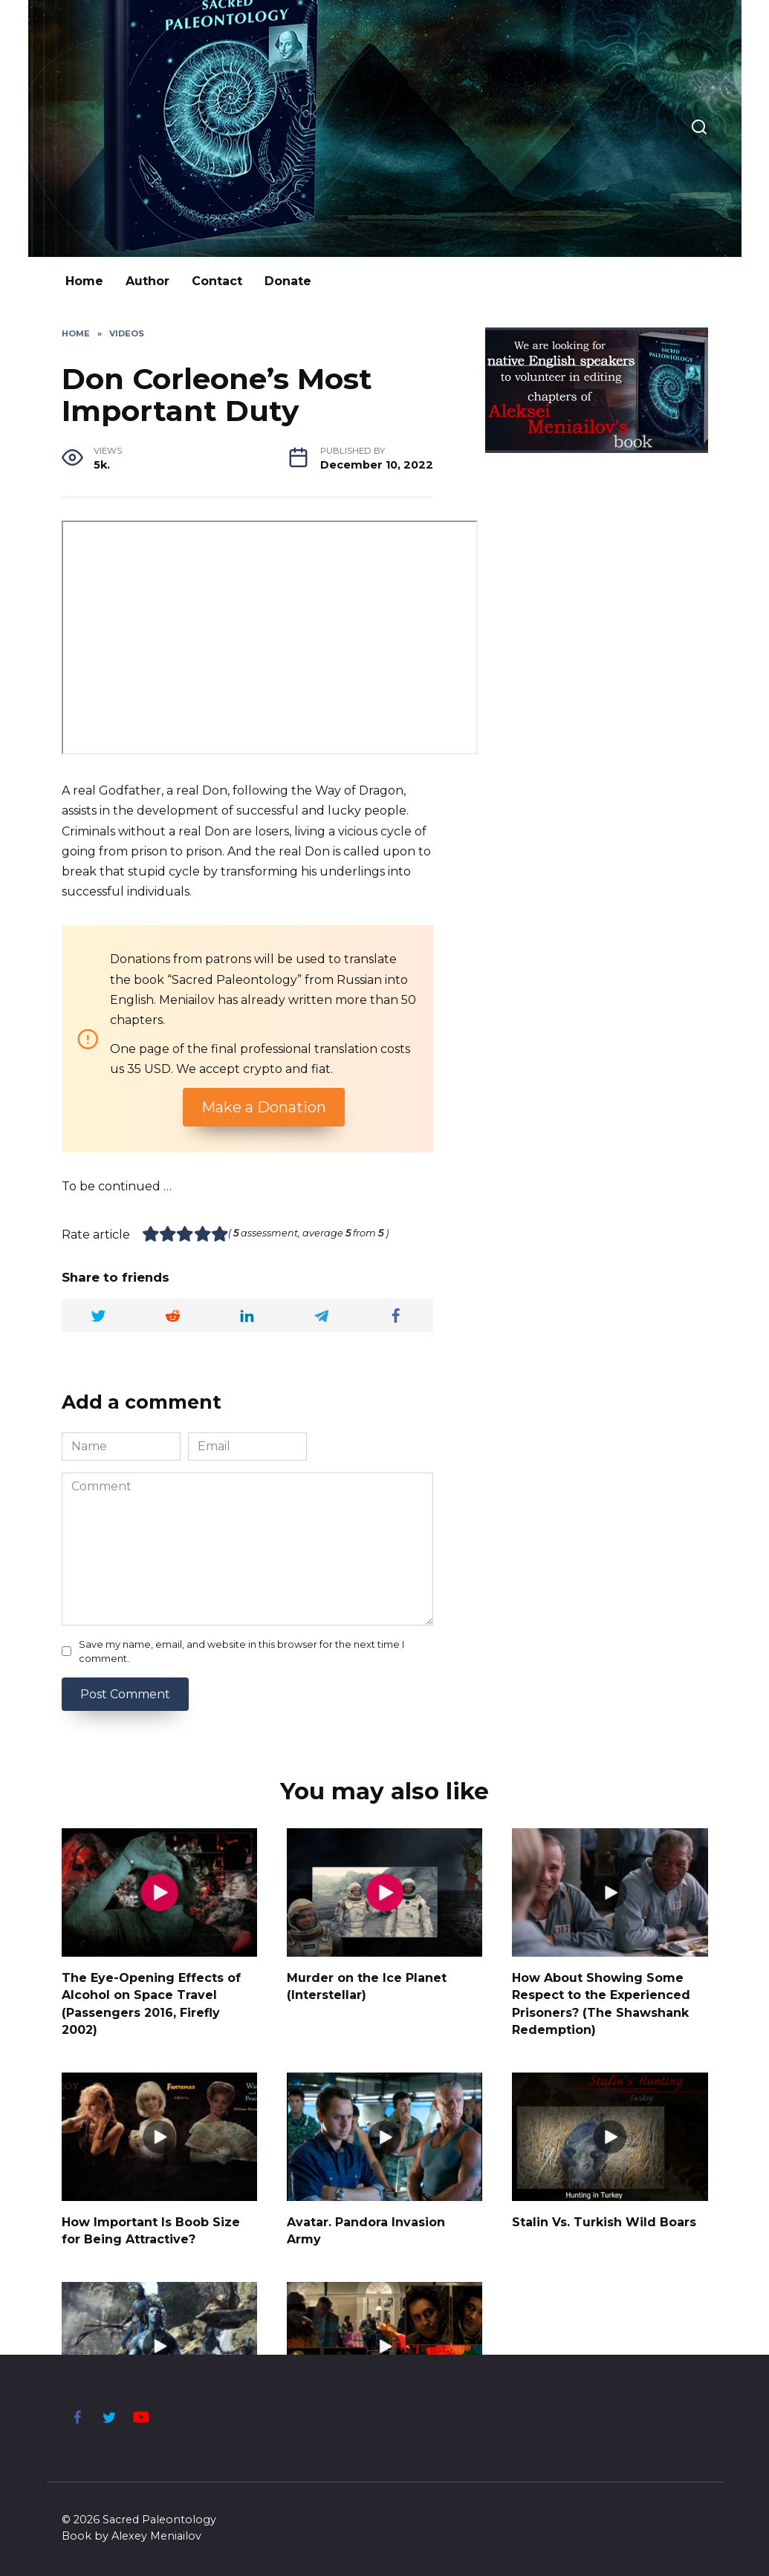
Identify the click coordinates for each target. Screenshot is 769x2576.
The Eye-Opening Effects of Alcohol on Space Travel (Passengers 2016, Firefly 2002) (151, 2001)
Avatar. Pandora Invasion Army (366, 2226)
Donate (288, 281)
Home (84, 281)
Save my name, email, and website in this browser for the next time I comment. (241, 1651)
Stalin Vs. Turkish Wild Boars (604, 2218)
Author (147, 281)
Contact (217, 281)
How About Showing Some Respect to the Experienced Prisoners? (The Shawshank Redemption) (601, 2001)
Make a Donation (263, 1107)
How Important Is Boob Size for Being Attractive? (151, 2226)
